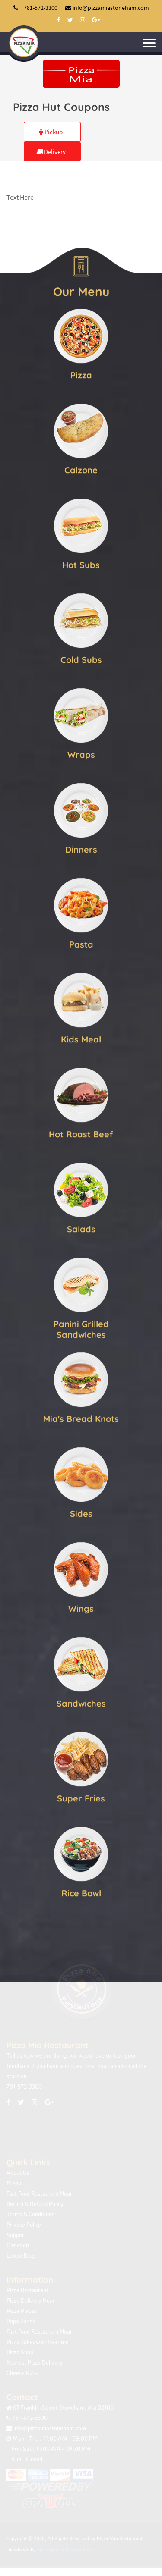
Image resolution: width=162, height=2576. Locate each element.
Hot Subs (81, 563)
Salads (81, 1228)
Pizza (81, 374)
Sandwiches (81, 1702)
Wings (81, 1607)
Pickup (51, 132)
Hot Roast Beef (81, 1133)
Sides (81, 1512)
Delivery (51, 151)
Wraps (81, 753)
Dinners (81, 848)
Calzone (81, 469)
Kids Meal (81, 1038)
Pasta (81, 943)
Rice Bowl (81, 1892)
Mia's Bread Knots (81, 1417)
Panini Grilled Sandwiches (81, 1328)
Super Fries (81, 1797)
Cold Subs (81, 658)
